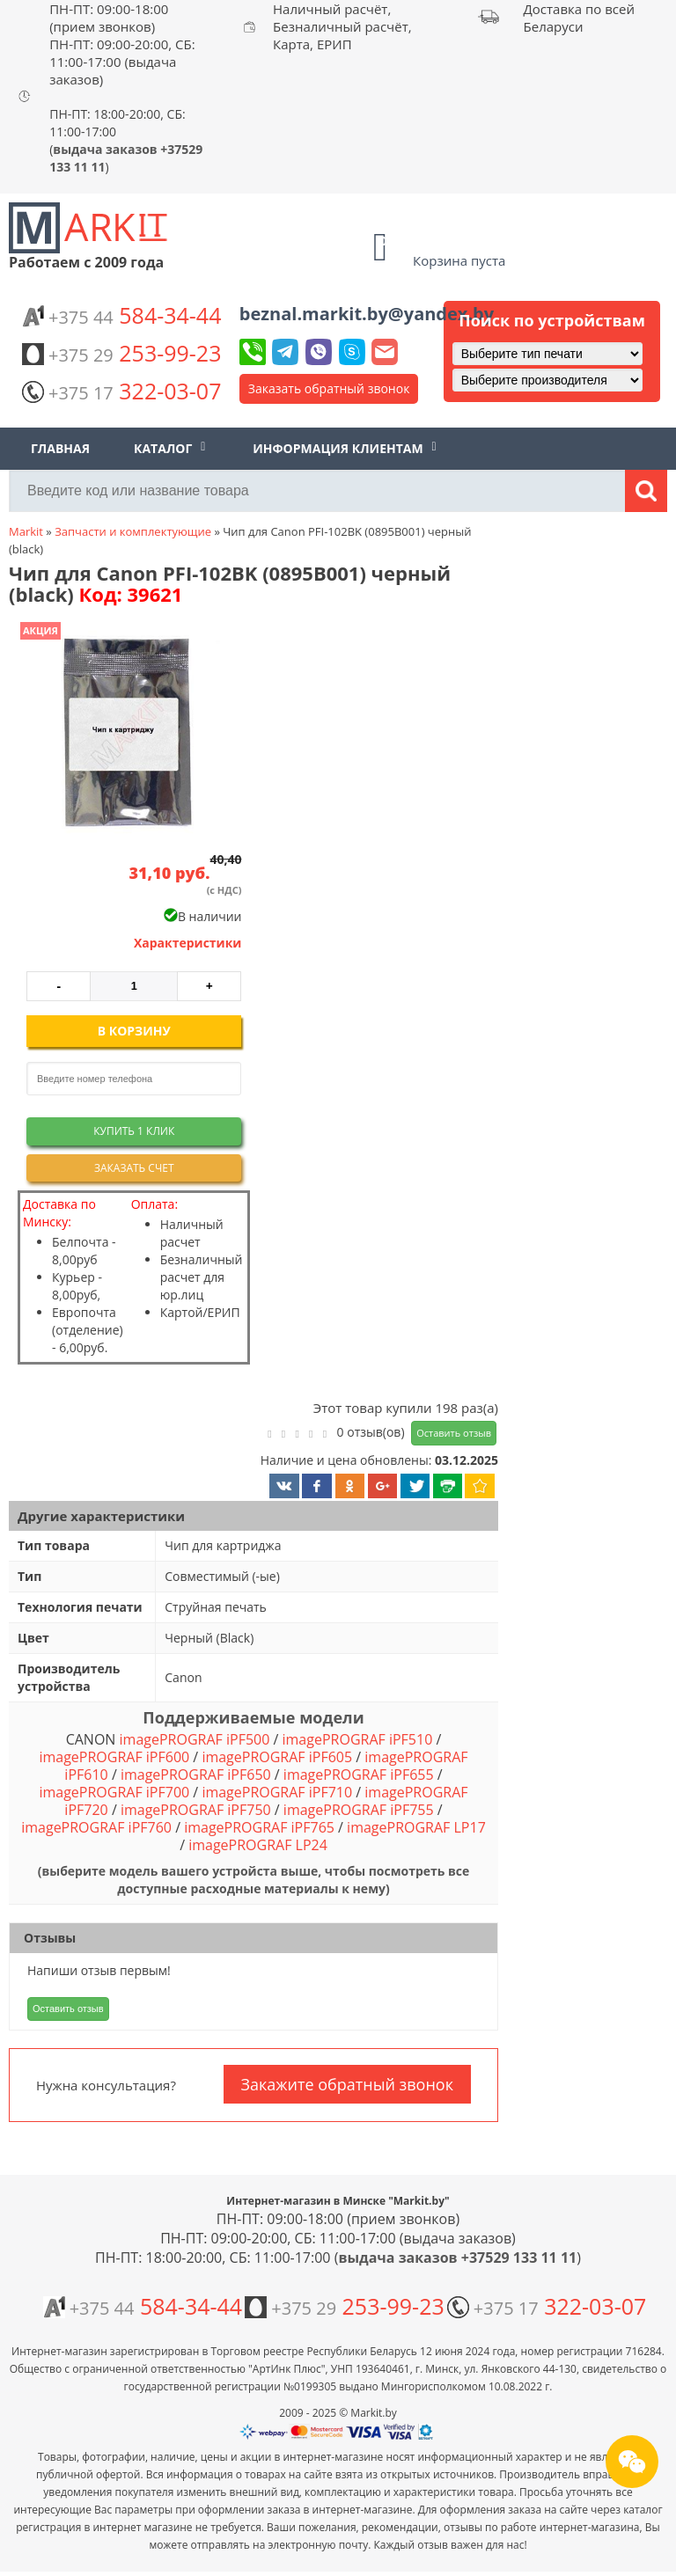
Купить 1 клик (133, 1130)
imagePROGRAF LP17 (416, 1827)
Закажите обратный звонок (347, 2084)
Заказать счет (134, 1167)
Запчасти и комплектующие (133, 531)
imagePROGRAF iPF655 (358, 1774)
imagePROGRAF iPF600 (114, 1757)
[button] (126, 734)
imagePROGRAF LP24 (257, 1845)
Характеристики (188, 942)
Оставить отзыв (453, 1432)
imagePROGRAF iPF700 (114, 1792)
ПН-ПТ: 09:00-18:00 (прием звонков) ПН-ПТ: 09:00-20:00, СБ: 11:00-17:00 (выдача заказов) (122, 44)
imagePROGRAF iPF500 (195, 1739)
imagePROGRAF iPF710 (277, 1792)
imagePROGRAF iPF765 (259, 1827)
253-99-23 (121, 353)
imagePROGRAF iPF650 (196, 1774)
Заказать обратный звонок (329, 388)
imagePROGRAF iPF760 (96, 1827)
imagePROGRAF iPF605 (277, 1757)
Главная (60, 448)
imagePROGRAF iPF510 (358, 1739)
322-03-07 (121, 391)
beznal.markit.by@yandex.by (366, 314)
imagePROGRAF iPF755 (358, 1809)
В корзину (134, 1030)
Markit (26, 531)
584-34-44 (121, 315)
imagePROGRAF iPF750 (196, 1809)
